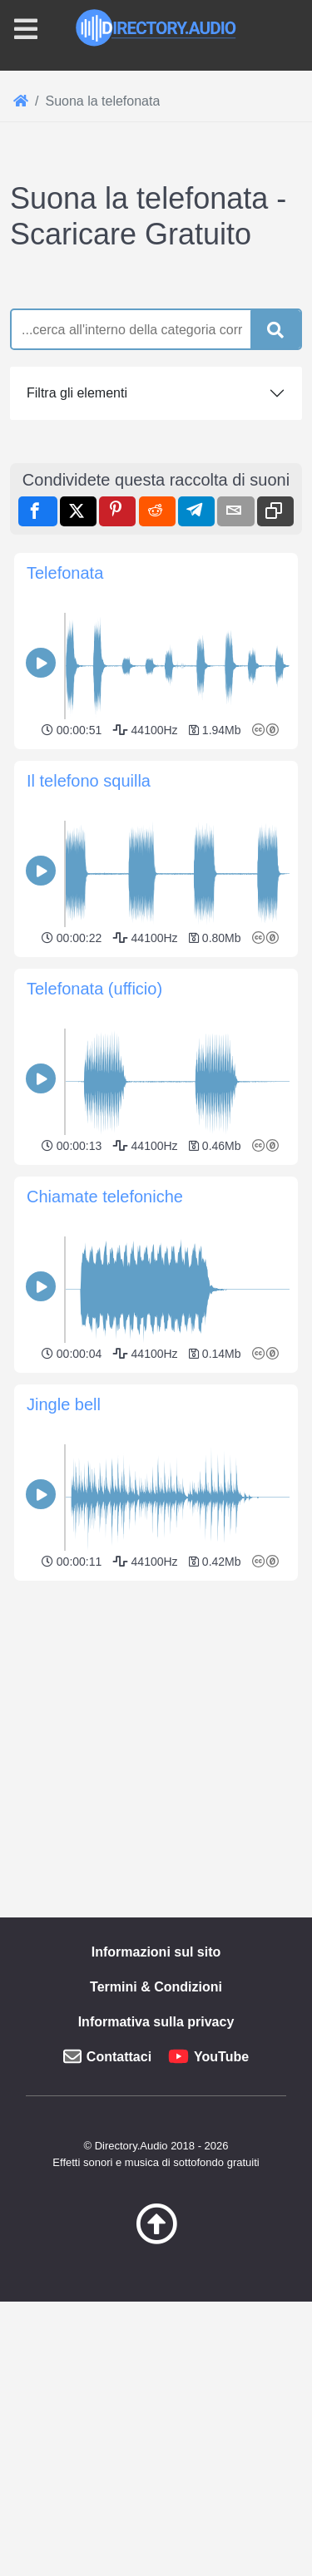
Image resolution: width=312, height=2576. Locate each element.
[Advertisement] (156, 421)
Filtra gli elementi (77, 705)
